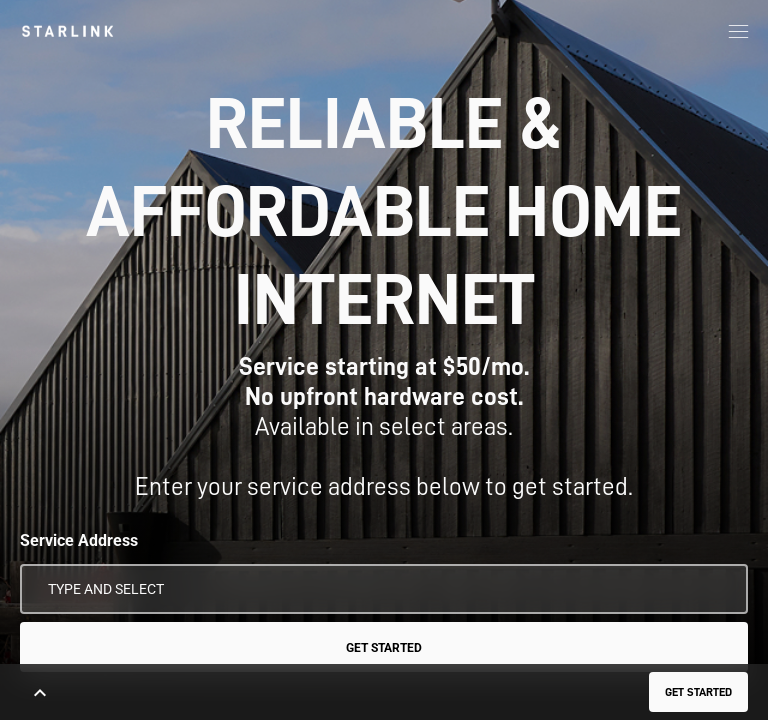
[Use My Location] (719, 589)
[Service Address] (384, 589)
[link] (67, 31)
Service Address (79, 540)
